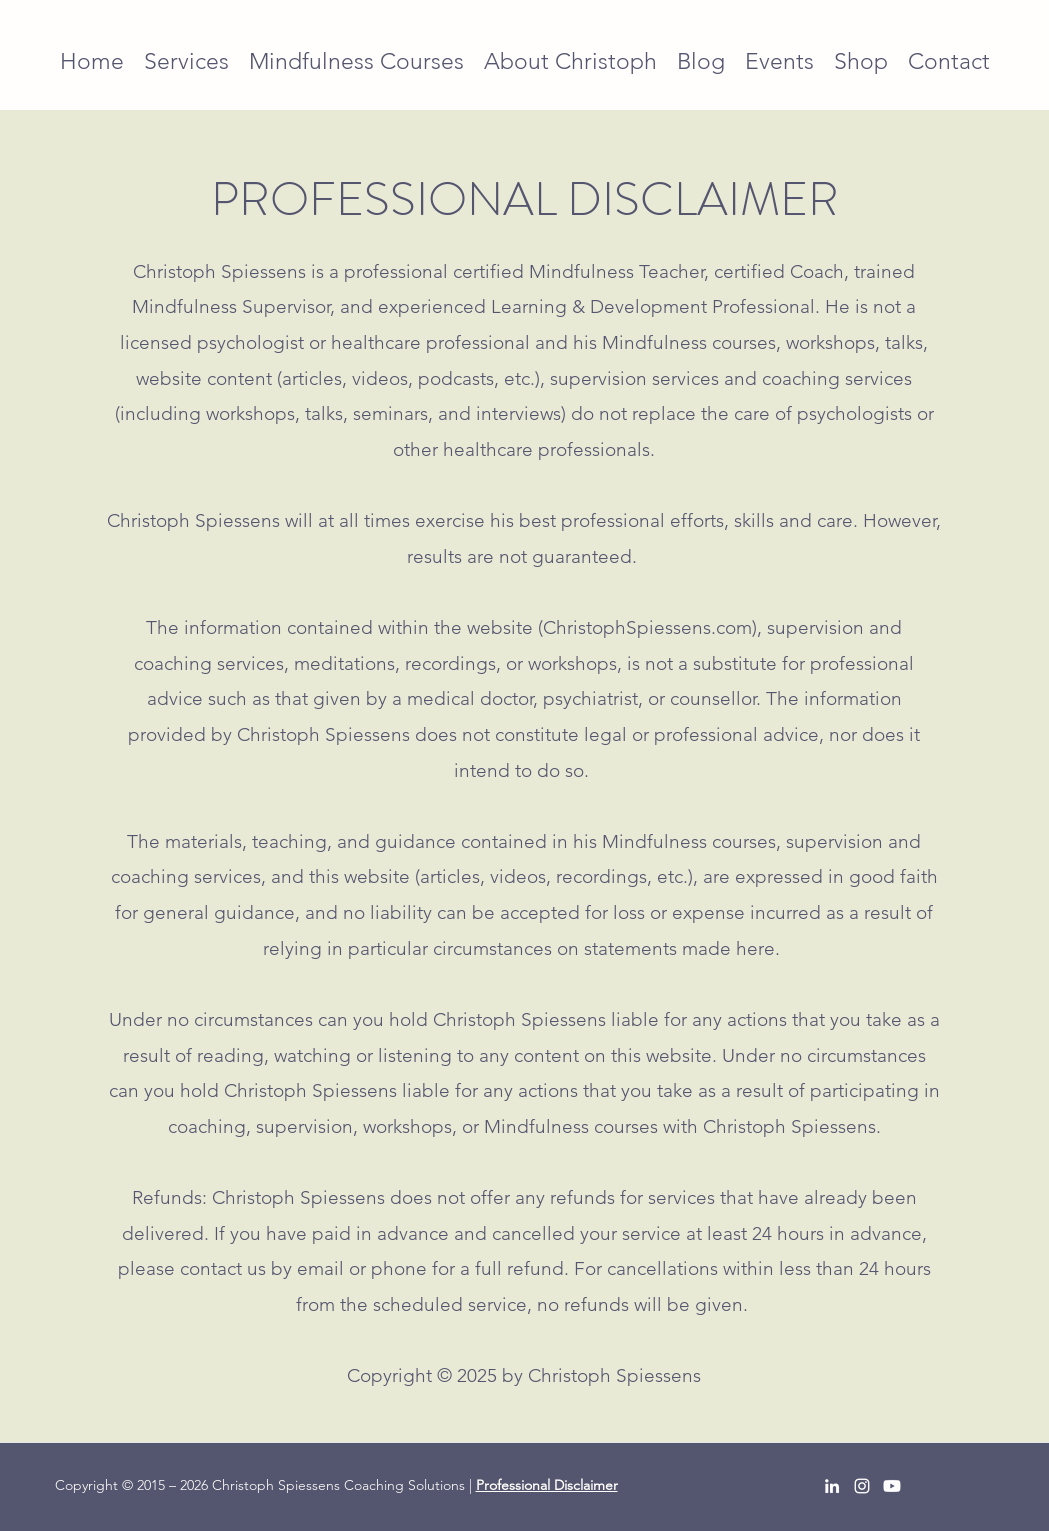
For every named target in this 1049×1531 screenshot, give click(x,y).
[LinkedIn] (832, 1486)
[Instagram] (862, 1486)
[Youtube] (892, 1486)
